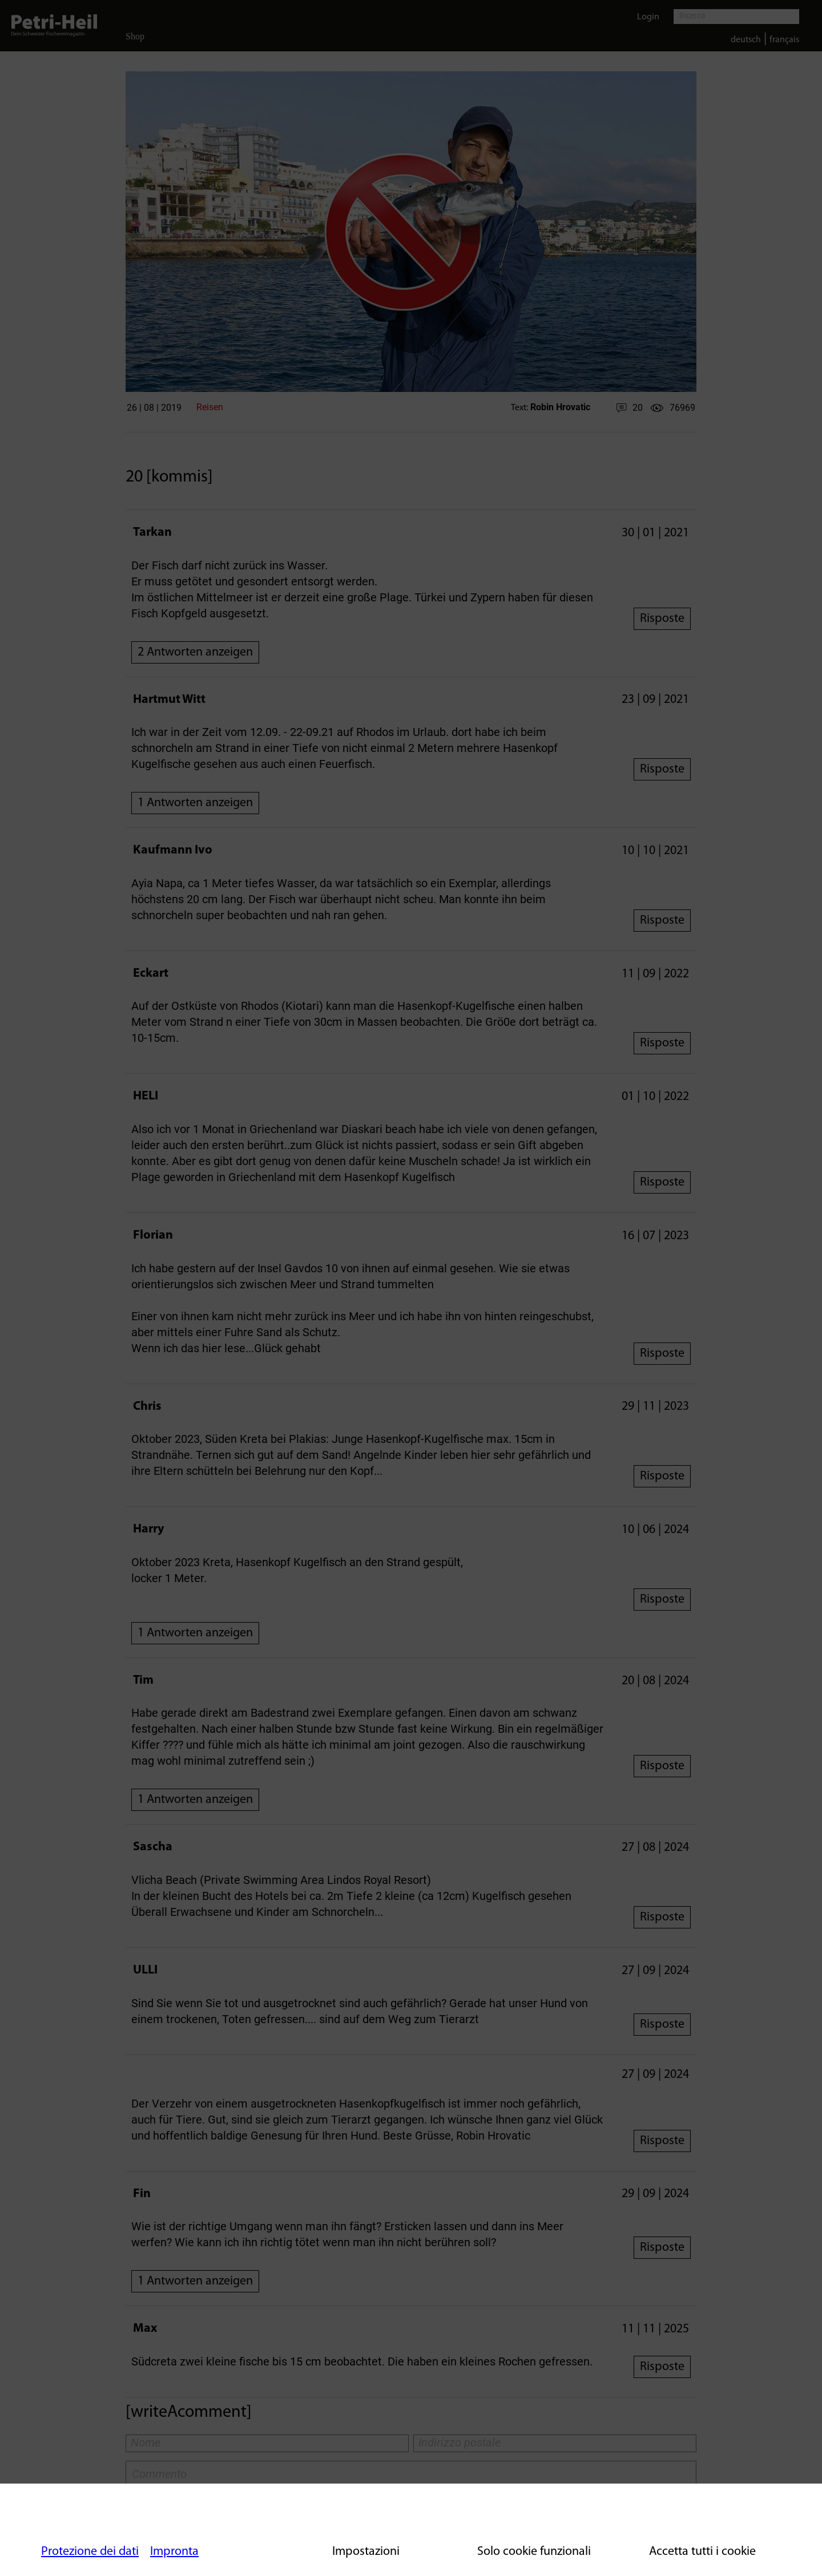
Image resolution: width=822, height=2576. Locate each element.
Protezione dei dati (90, 2551)
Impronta (174, 2551)
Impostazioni (366, 2551)
